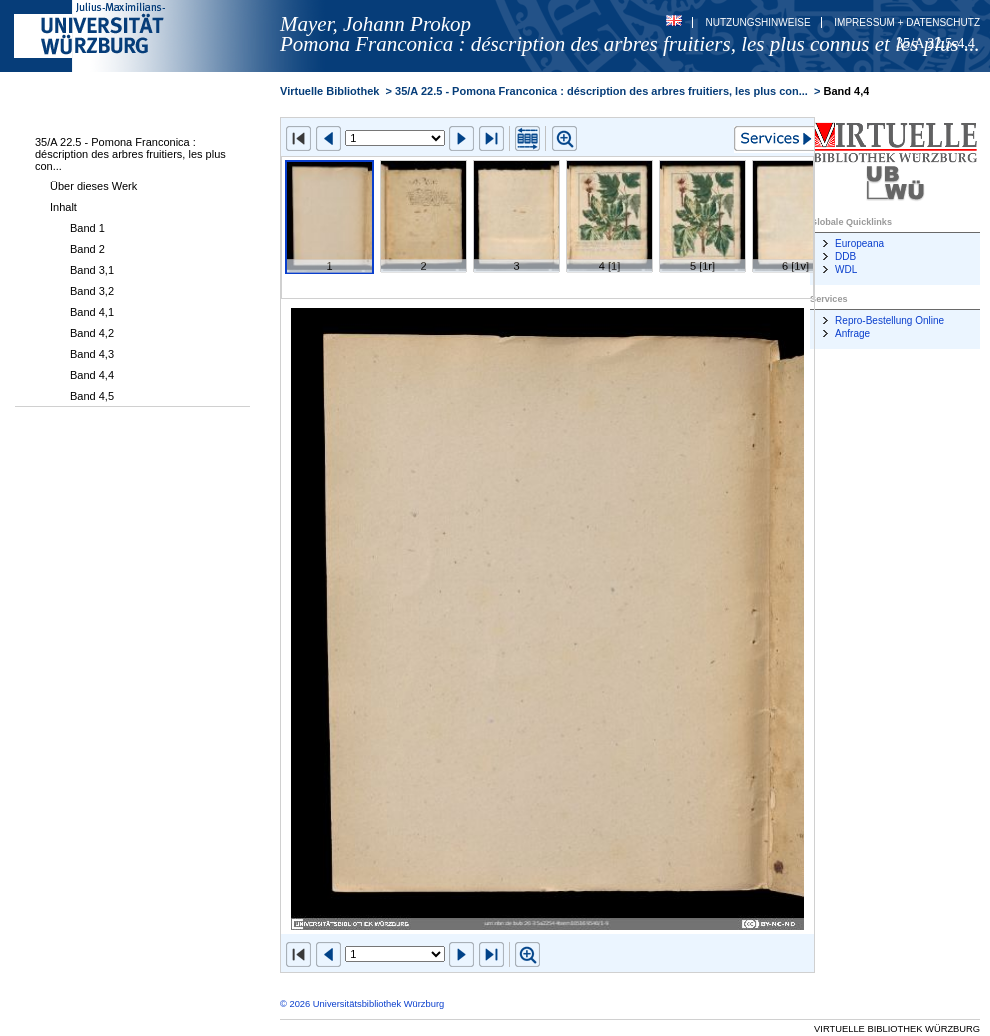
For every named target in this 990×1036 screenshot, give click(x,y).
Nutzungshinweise (758, 22)
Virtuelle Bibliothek (329, 91)
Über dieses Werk (93, 186)
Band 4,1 (92, 312)
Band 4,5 (92, 396)
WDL (846, 269)
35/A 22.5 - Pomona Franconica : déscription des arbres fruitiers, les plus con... (130, 154)
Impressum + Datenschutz (907, 22)
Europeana (859, 243)
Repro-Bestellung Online (889, 320)
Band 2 (87, 249)
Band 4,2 (92, 333)
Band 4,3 (92, 354)
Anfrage (852, 333)
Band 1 (87, 228)
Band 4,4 (92, 375)
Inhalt (63, 207)
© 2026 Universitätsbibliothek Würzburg (362, 1004)
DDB (845, 256)
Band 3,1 (92, 270)
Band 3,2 (92, 291)
